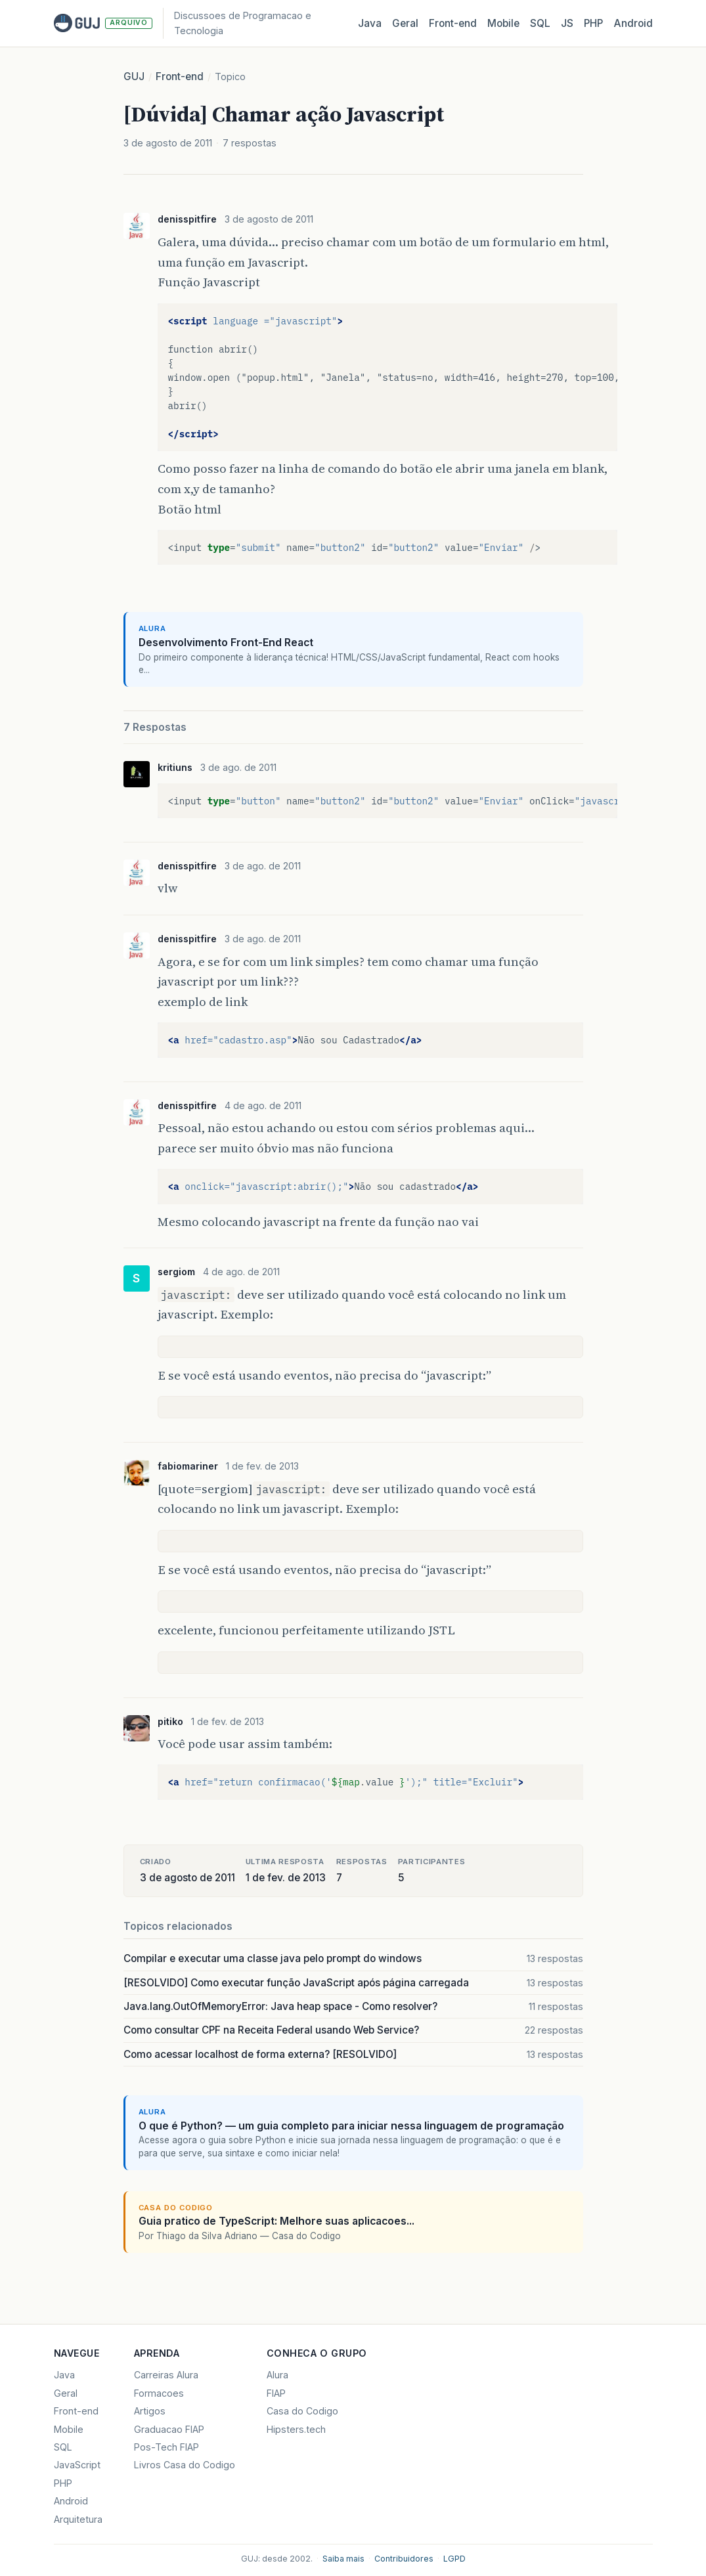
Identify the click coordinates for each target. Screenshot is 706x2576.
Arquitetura (78, 2519)
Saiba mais (343, 2559)
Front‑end (453, 23)
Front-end (180, 76)
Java (370, 23)
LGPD (454, 2559)
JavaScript (77, 2464)
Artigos (149, 2410)
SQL (540, 23)
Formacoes (159, 2393)
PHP (593, 23)
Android (633, 23)
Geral (405, 23)
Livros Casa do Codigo (184, 2464)
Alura (277, 2374)
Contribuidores (403, 2559)
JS (567, 23)
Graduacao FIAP (169, 2429)
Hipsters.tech (296, 2429)
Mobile (503, 23)
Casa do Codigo (302, 2410)
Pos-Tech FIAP (166, 2447)
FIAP (276, 2393)
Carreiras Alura (166, 2374)
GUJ (133, 76)
